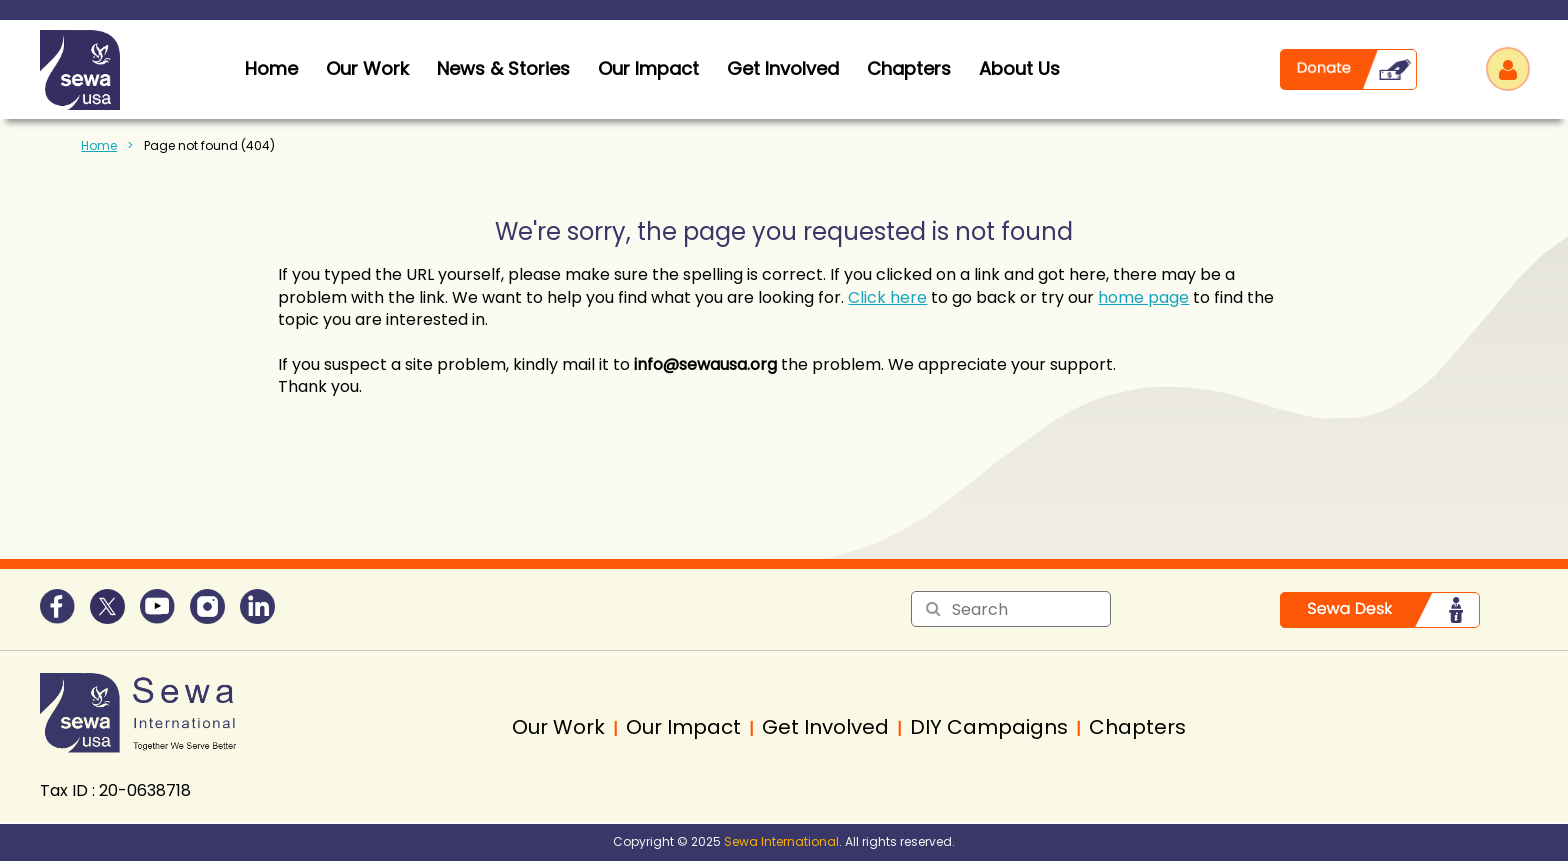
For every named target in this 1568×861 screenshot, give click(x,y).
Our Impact (648, 68)
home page (1143, 297)
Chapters (909, 68)
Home (99, 145)
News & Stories (503, 68)
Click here (887, 297)
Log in (1508, 69)
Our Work (367, 68)
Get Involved (783, 68)
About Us (1019, 68)
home (271, 68)
